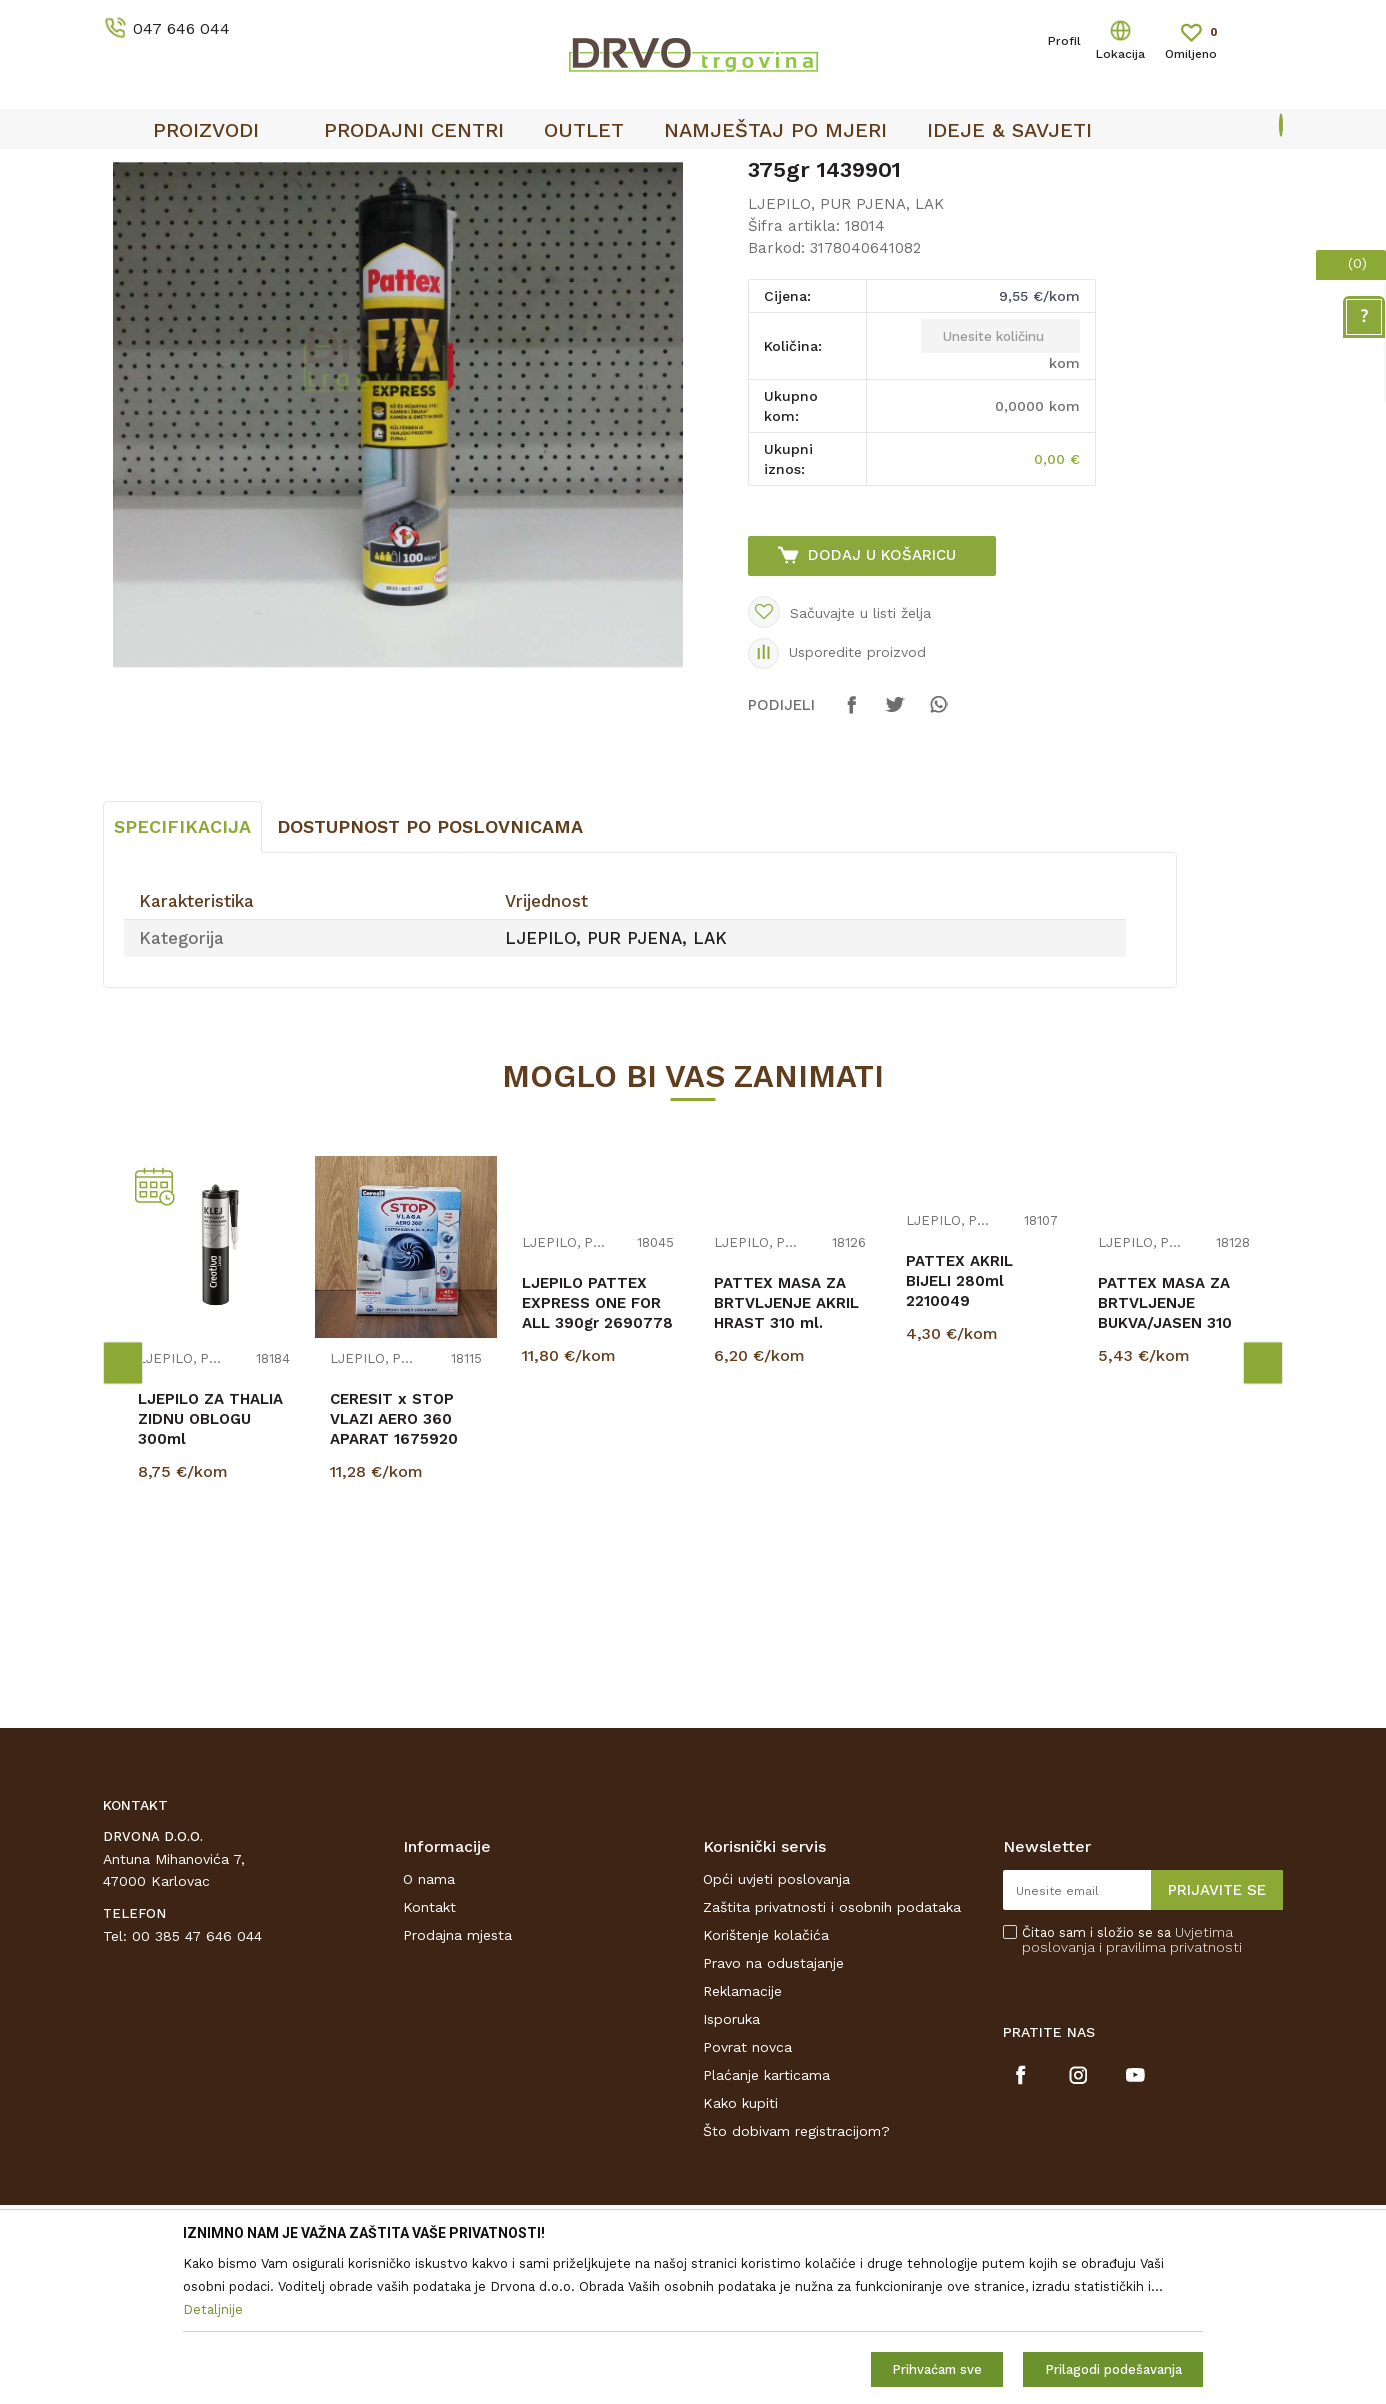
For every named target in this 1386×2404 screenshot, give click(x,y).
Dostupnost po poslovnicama (430, 975)
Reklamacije (742, 2140)
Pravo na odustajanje (773, 2112)
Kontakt (429, 2056)
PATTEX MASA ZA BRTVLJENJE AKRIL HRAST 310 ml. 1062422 (786, 1462)
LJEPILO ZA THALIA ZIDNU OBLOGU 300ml (210, 1568)
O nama (429, 2028)
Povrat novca (747, 2196)
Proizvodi (132, 211)
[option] (693, 171)
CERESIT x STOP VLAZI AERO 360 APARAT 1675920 (394, 1568)
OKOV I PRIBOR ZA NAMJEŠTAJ (277, 211)
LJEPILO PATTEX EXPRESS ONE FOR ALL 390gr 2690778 (597, 1452)
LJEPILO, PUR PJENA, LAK (477, 211)
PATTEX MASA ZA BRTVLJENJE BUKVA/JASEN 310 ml (1165, 1462)
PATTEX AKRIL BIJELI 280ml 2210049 (959, 1430)
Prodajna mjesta (457, 2084)
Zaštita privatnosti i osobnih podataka (832, 2056)
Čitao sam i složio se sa (1132, 2089)
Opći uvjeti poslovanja (776, 2028)
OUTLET (690, 171)
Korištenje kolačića (766, 2084)
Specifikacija (182, 975)
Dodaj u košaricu (882, 704)
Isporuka (731, 2168)
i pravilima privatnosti (1170, 2096)
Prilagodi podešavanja (1113, 2369)
